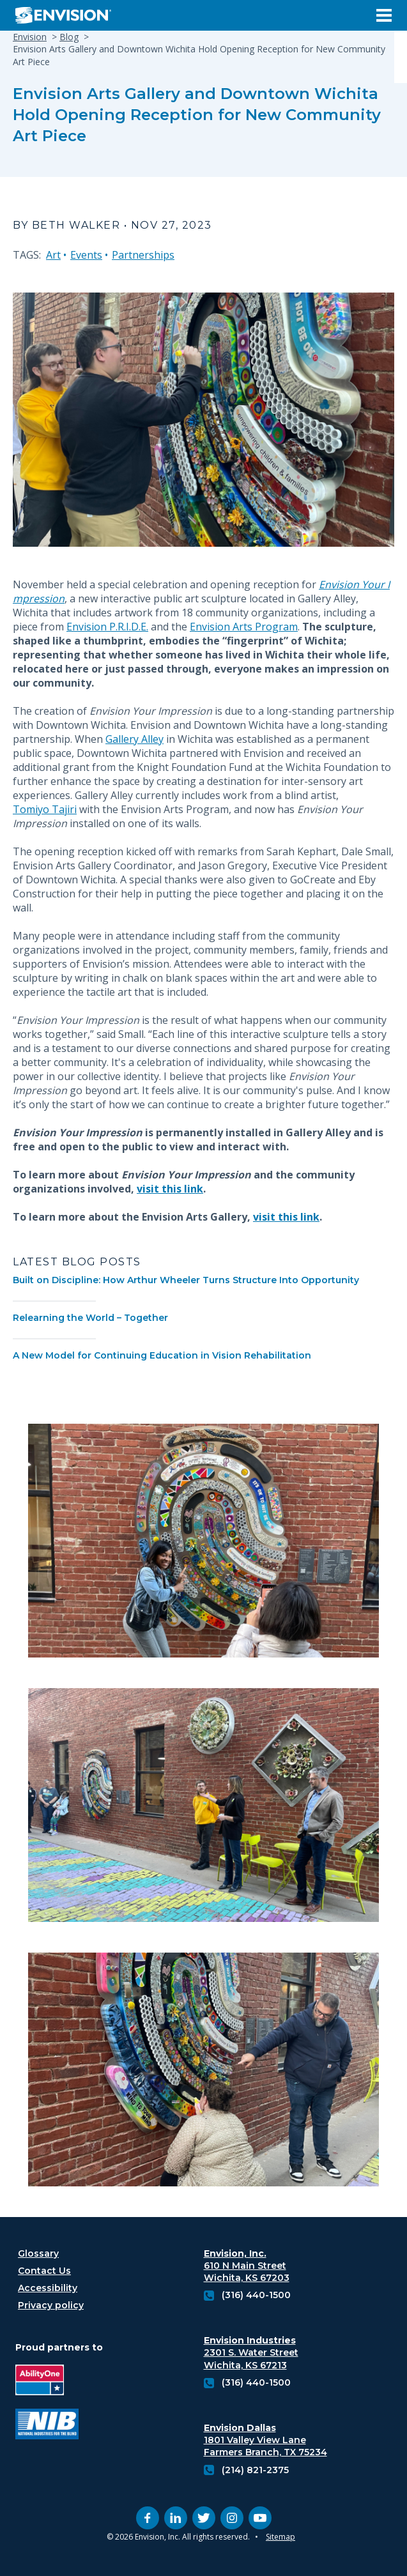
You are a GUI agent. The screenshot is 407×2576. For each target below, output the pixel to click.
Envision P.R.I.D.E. (107, 627)
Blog (69, 37)
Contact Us (44, 2270)
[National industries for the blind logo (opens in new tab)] (47, 2426)
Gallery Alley (134, 739)
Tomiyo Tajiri (45, 809)
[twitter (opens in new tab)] (203, 2517)
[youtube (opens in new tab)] (260, 2517)
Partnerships (143, 255)
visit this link (170, 1189)
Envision (30, 37)
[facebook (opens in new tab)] (147, 2517)
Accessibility (47, 2288)
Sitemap (280, 2536)
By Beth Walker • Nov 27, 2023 (112, 225)
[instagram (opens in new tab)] (231, 2517)
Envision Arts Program (244, 627)
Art (53, 255)
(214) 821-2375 (255, 2470)
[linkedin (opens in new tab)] (175, 2517)
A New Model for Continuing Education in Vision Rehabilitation (162, 1355)
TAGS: (27, 255)
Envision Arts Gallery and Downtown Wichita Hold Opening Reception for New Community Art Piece (197, 114)
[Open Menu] (384, 15)
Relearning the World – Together (90, 1317)
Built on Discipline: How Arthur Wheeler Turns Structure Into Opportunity (186, 1280)
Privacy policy (51, 2305)
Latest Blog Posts (77, 1262)
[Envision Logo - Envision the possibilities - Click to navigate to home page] (68, 15)
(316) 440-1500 (256, 2295)
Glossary (38, 2253)
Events (86, 255)
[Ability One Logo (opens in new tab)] (47, 2381)
